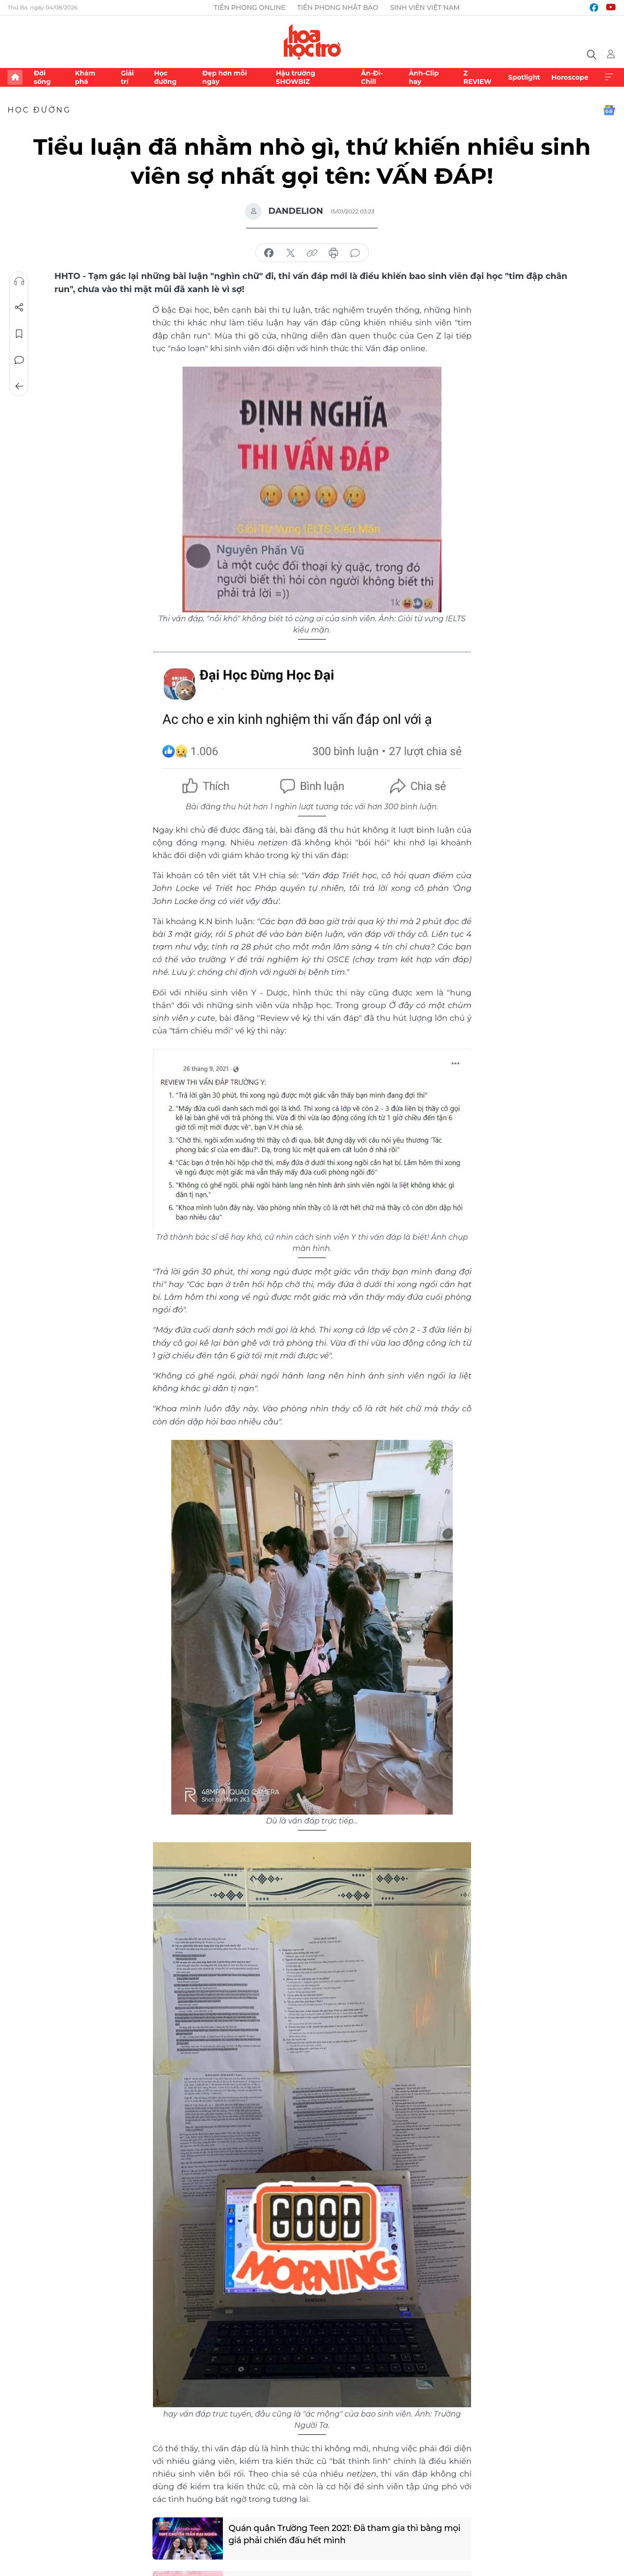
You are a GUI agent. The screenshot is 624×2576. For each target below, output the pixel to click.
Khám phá (85, 77)
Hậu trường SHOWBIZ (295, 77)
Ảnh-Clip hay (424, 77)
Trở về (19, 386)
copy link (312, 253)
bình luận (355, 253)
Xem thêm (608, 77)
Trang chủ (15, 77)
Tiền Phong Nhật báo (337, 7)
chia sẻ (268, 253)
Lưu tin (19, 333)
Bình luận (19, 360)
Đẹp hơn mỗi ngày (224, 77)
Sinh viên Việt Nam (425, 7)
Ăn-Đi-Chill (372, 77)
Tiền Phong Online (250, 7)
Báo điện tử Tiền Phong (312, 41)
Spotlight (524, 77)
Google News (608, 110)
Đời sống (42, 77)
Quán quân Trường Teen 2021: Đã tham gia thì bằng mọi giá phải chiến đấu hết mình (344, 2534)
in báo (333, 253)
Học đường (165, 77)
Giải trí (127, 77)
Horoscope (569, 77)
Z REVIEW (478, 77)
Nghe (19, 281)
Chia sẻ (19, 307)
